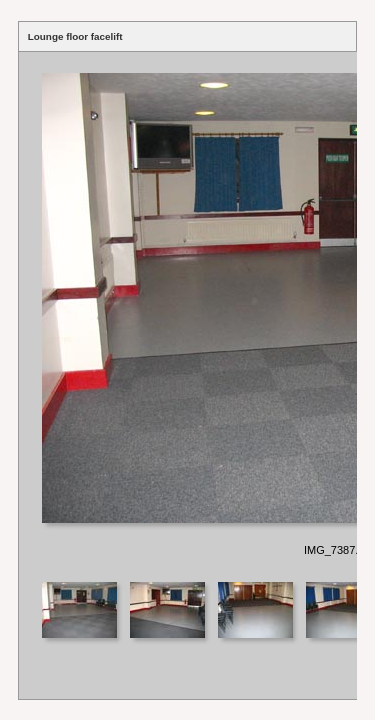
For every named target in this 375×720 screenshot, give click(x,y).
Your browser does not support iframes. (188, 315)
